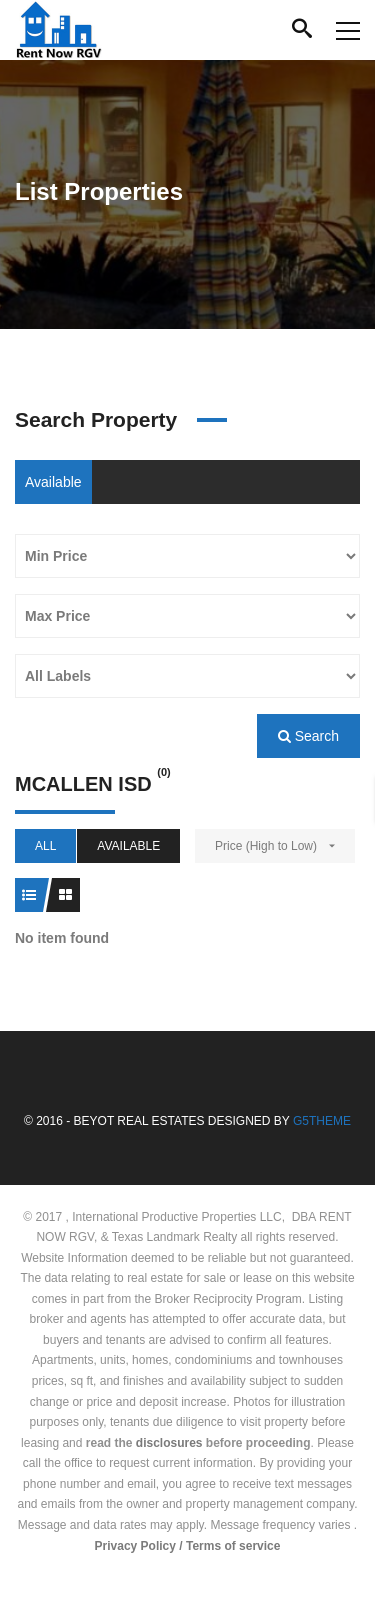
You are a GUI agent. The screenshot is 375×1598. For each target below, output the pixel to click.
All (45, 846)
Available (53, 482)
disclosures (169, 1443)
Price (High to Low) (266, 846)
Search (308, 736)
